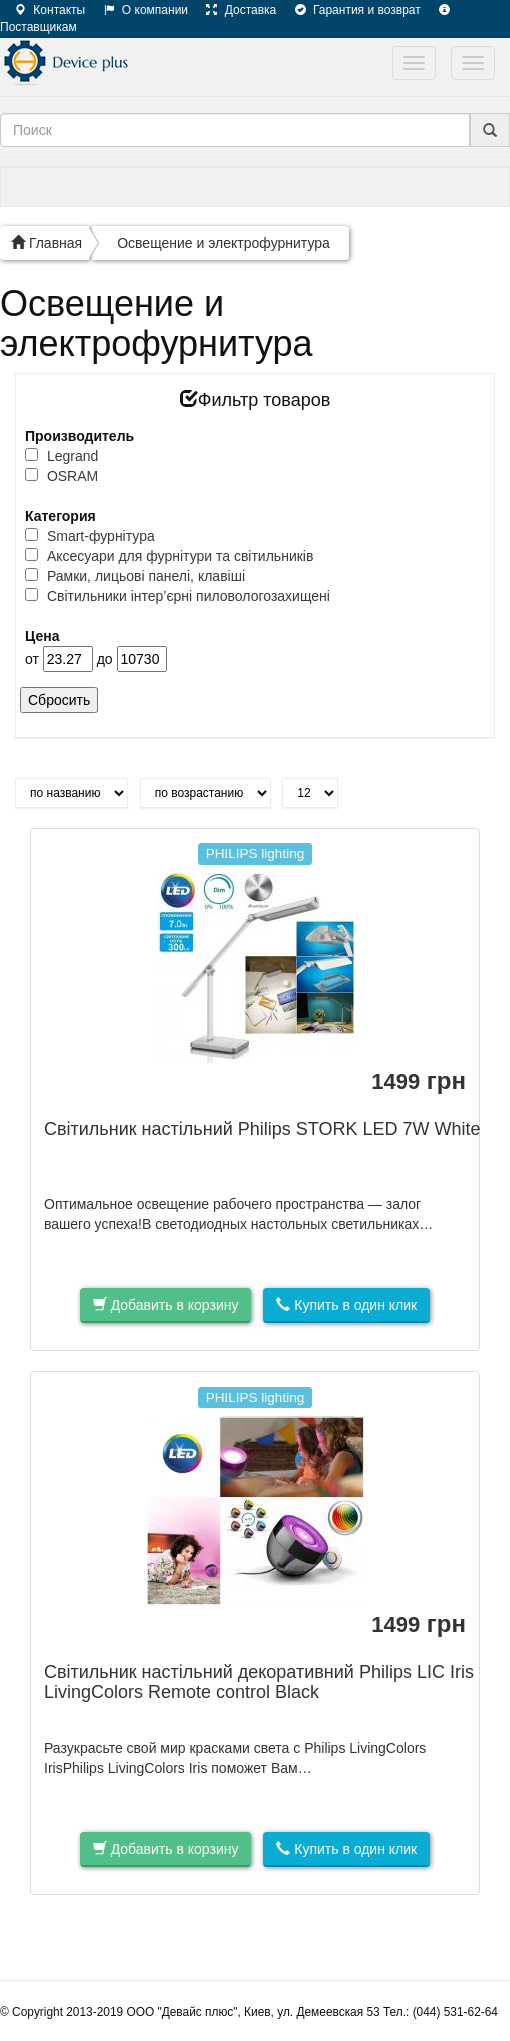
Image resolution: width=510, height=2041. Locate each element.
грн (418, 1081)
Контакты (42, 10)
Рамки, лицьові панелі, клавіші (146, 576)
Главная (46, 243)
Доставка (233, 10)
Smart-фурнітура (101, 536)
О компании (139, 10)
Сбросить (59, 700)
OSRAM (72, 476)
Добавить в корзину (166, 1305)
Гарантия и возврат (350, 10)
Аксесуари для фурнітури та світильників (180, 556)
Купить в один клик (346, 1305)
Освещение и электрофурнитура (223, 243)
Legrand (72, 456)
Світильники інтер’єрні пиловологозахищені (188, 596)
